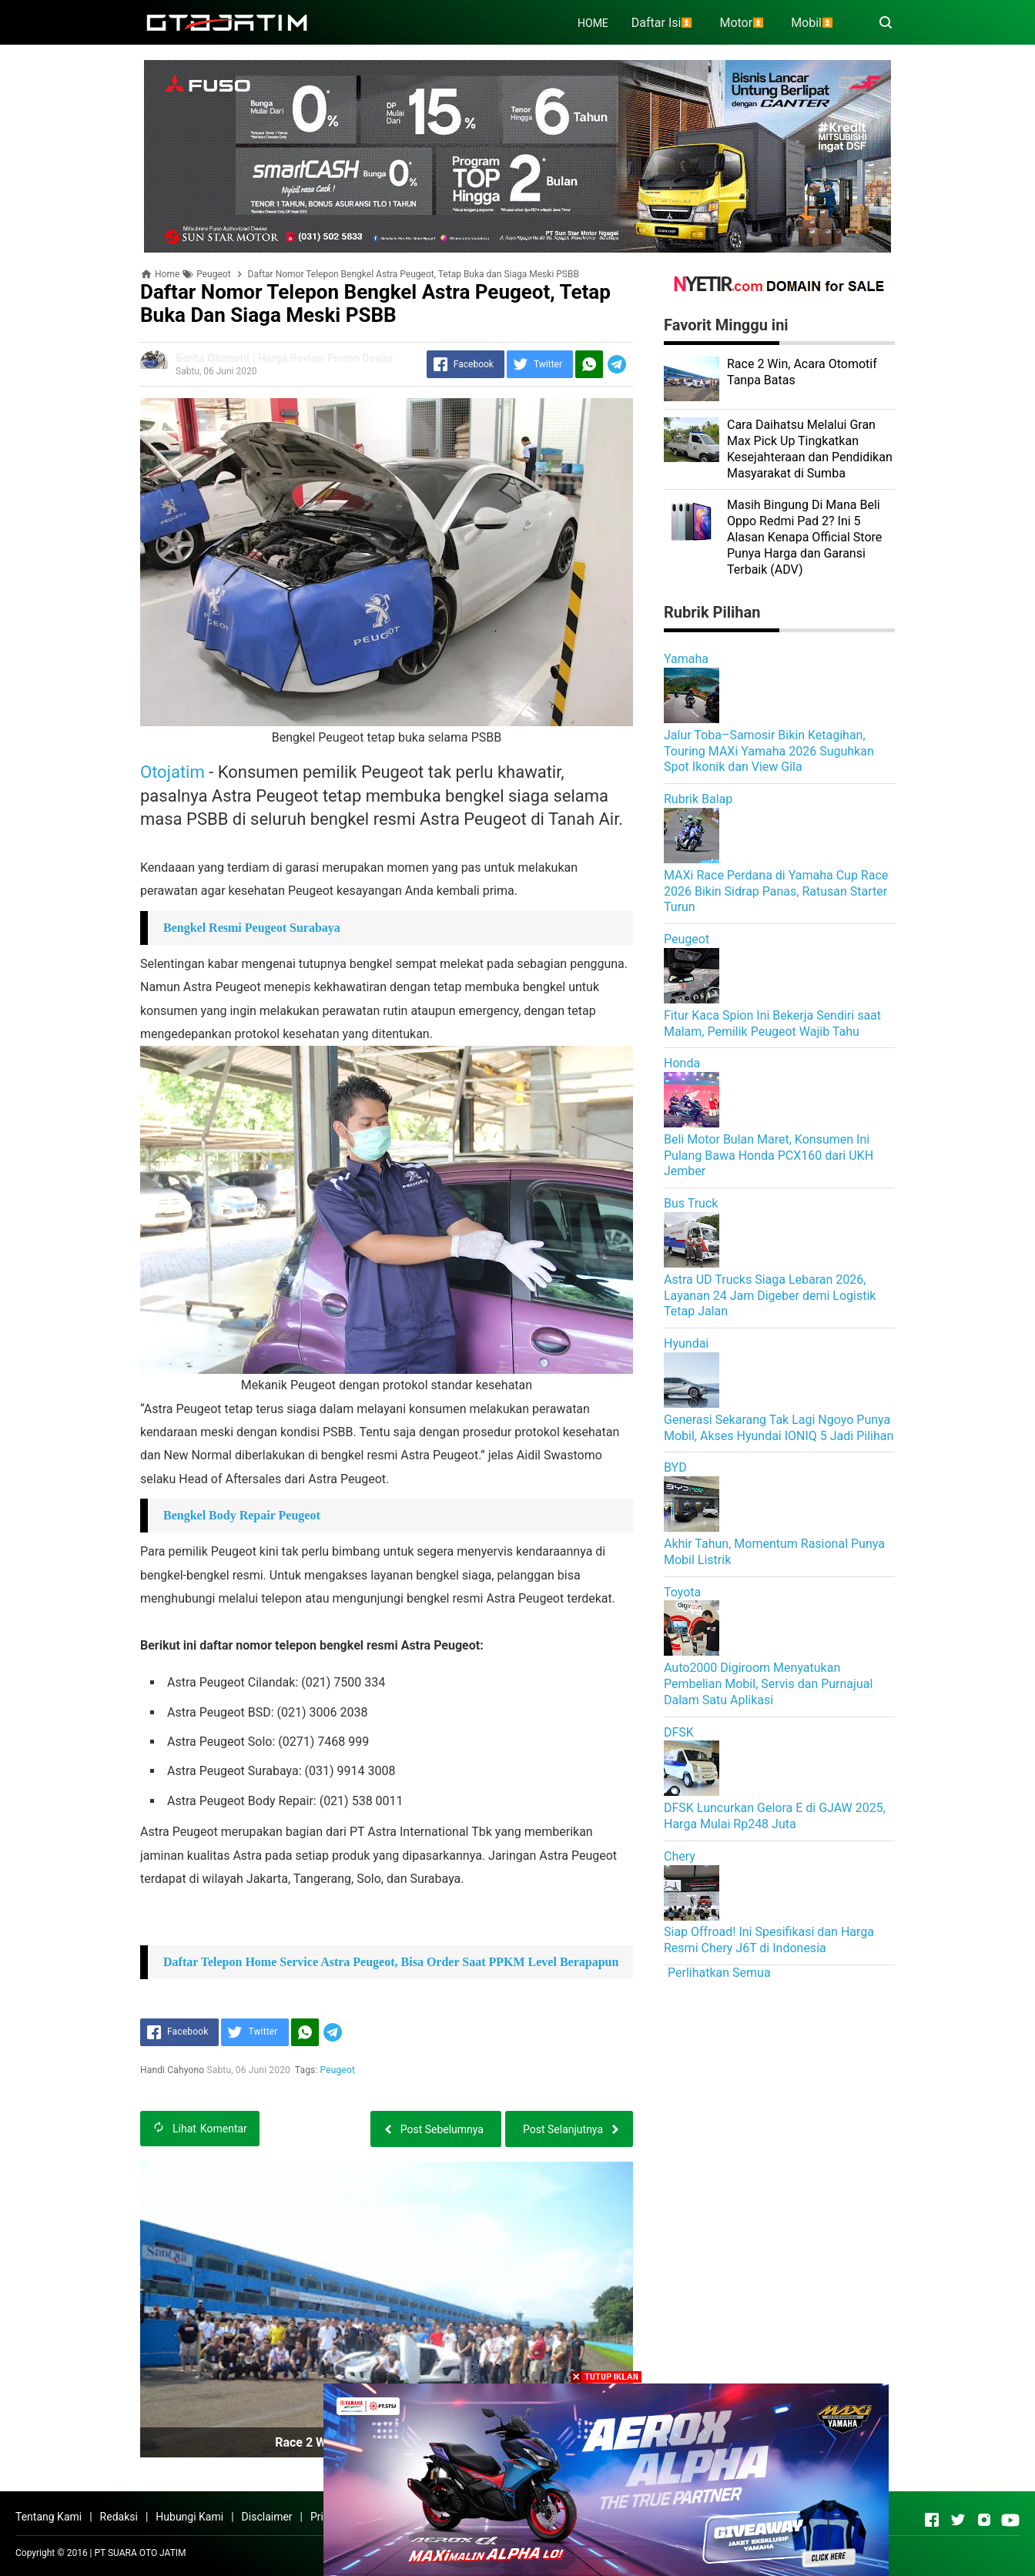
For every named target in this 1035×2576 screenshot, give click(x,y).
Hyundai (686, 1343)
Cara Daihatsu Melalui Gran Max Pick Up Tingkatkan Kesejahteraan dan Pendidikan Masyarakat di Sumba (810, 448)
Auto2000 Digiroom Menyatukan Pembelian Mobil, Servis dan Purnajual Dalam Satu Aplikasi (768, 1683)
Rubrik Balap (698, 799)
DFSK (679, 1732)
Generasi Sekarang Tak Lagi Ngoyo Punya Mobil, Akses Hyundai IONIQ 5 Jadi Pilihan (778, 1427)
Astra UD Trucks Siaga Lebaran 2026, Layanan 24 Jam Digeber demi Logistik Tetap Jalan (770, 1295)
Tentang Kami (48, 2517)
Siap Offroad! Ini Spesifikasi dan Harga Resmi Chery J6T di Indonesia (769, 1939)
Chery (679, 1856)
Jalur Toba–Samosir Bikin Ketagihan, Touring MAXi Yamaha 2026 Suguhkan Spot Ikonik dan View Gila (769, 751)
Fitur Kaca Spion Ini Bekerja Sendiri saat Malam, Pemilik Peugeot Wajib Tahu (772, 1023)
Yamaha (686, 659)
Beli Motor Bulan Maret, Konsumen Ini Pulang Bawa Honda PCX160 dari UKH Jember (768, 1155)
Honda (682, 1063)
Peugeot (337, 2070)
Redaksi (119, 2517)
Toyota (682, 1592)
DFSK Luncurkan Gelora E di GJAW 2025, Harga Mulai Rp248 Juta (775, 1816)
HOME (593, 23)
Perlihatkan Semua (719, 1972)
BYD (675, 1467)
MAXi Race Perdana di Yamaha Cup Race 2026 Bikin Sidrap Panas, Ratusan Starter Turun (776, 891)
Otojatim (172, 772)
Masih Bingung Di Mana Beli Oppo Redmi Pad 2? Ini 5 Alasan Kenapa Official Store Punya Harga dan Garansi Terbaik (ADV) (804, 536)
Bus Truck (691, 1203)
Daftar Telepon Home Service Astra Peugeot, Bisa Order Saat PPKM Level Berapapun (390, 1961)
